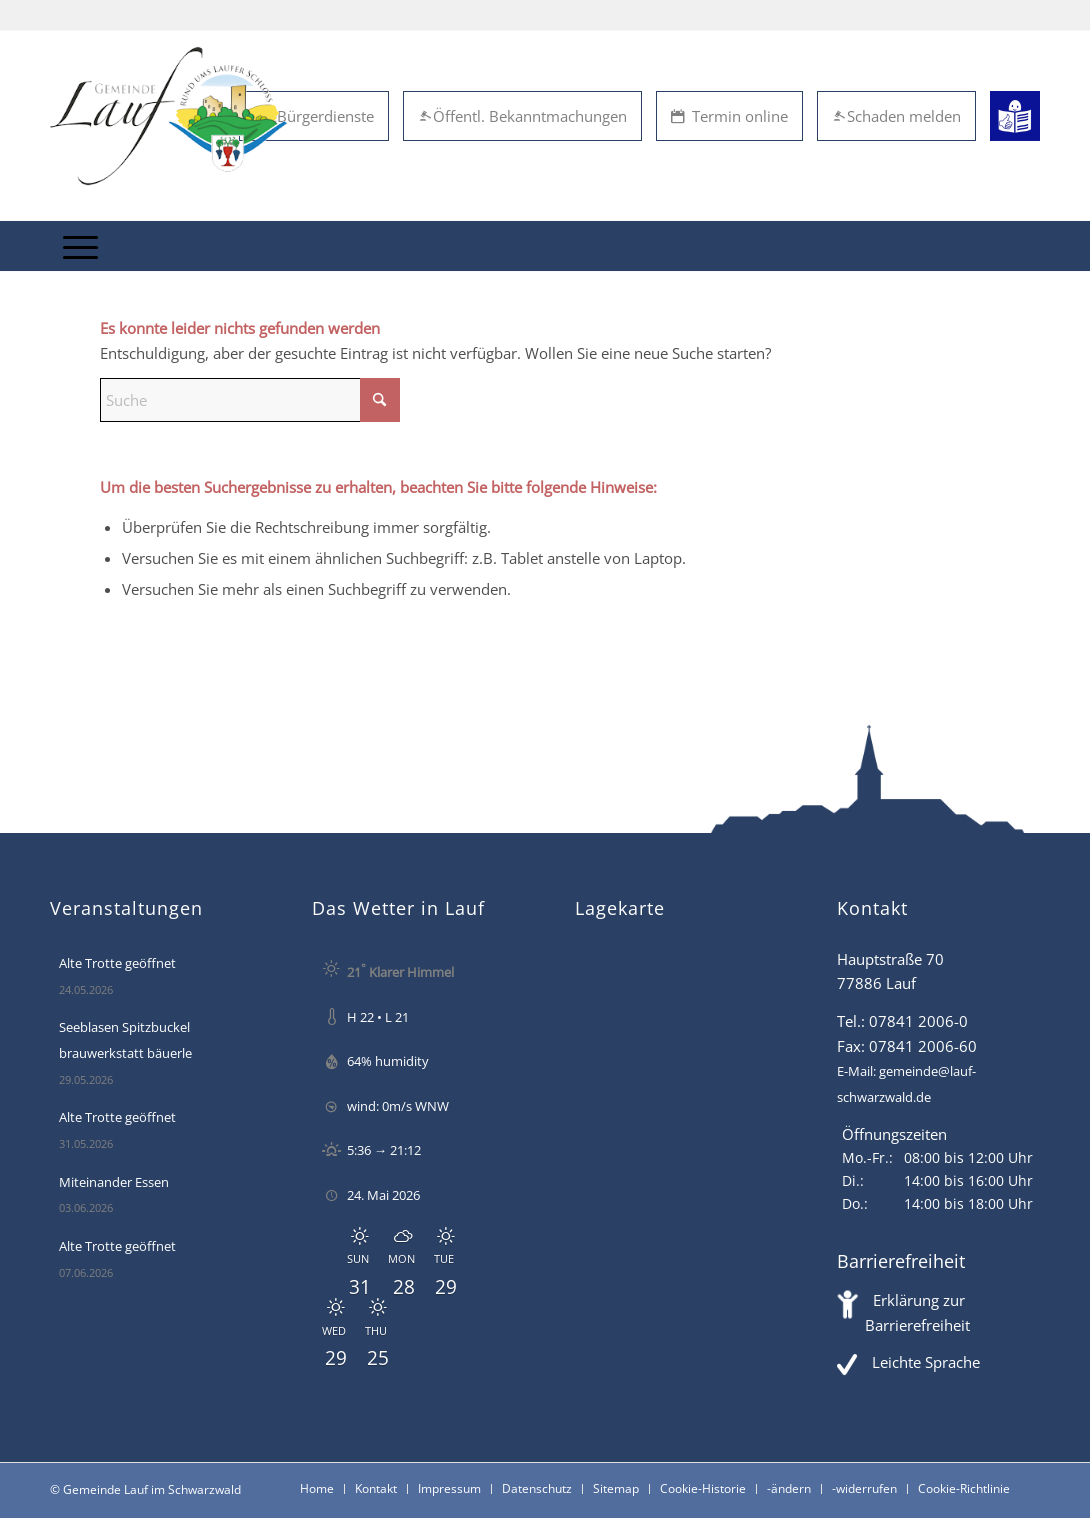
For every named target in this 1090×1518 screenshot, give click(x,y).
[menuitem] (80, 246)
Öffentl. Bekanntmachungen (522, 116)
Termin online (729, 116)
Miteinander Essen (114, 1182)
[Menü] (80, 246)
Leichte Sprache (926, 1362)
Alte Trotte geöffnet (117, 963)
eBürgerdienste (314, 116)
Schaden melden (896, 116)
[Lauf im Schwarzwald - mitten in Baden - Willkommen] (168, 116)
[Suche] (250, 400)
